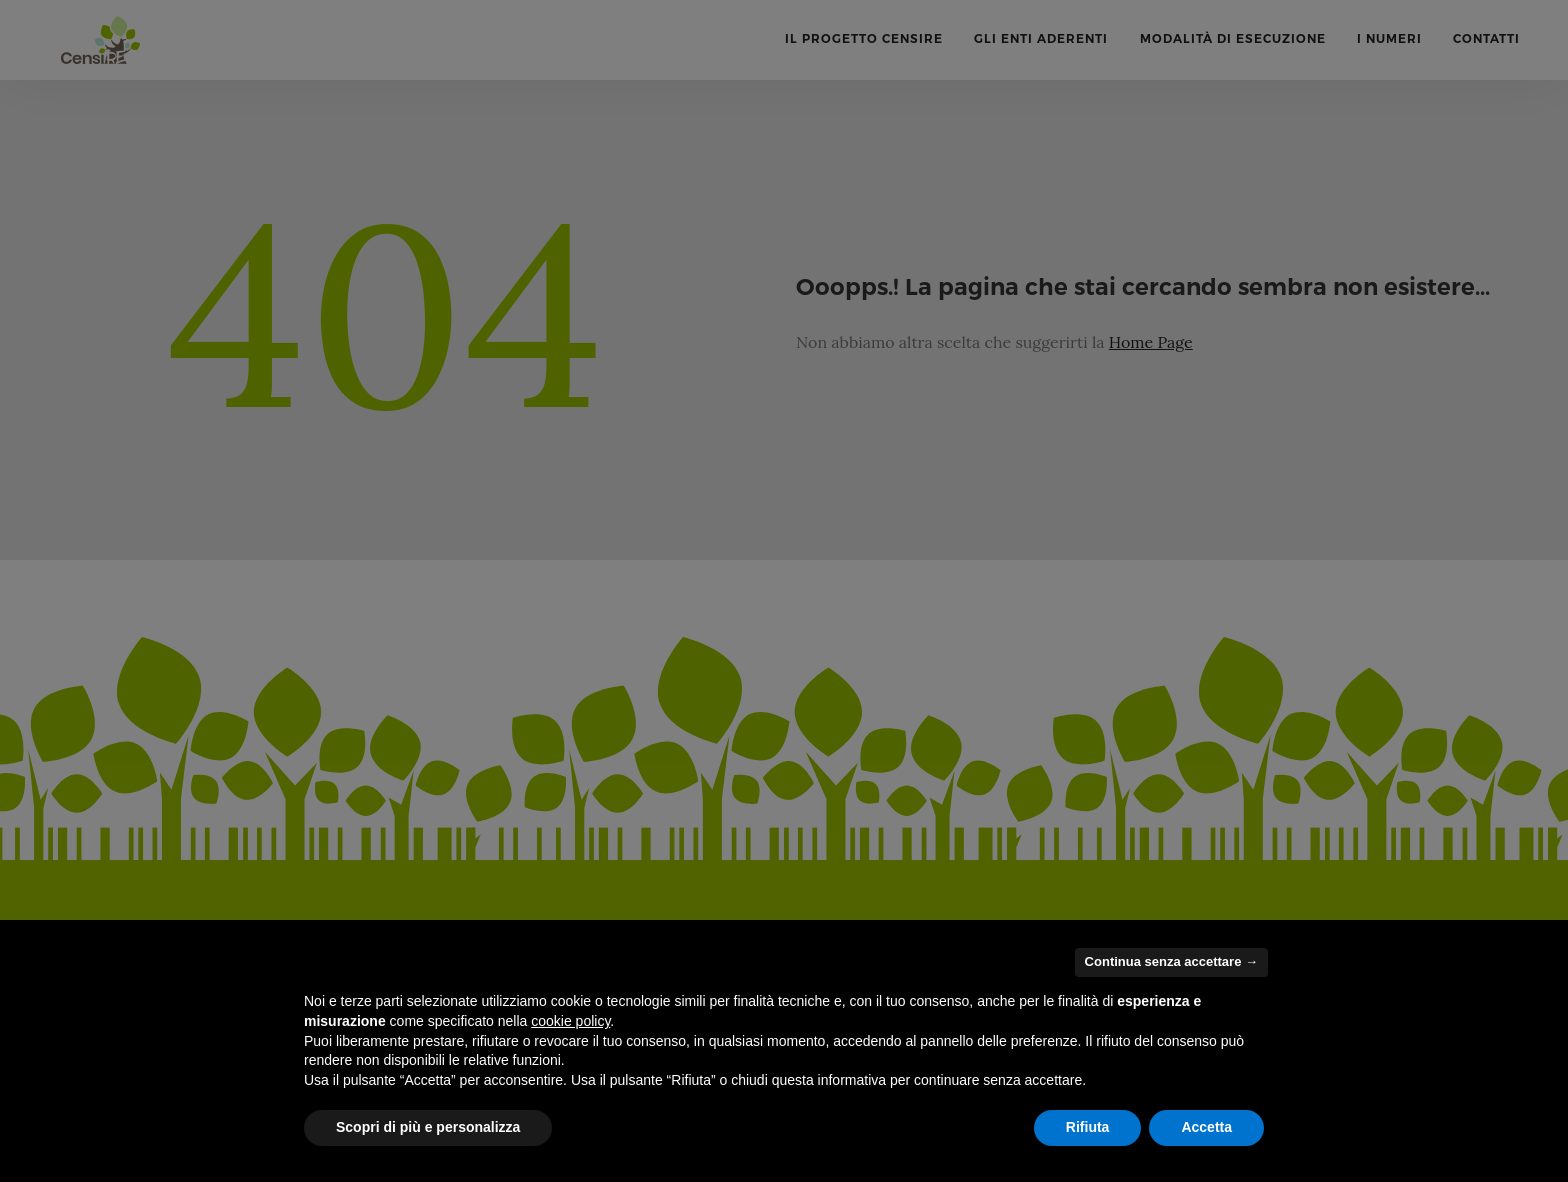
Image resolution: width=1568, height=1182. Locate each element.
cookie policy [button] (570, 1021)
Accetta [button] (1206, 1127)
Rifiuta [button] (1088, 1127)
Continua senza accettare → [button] (1171, 961)
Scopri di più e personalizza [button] (428, 1127)
